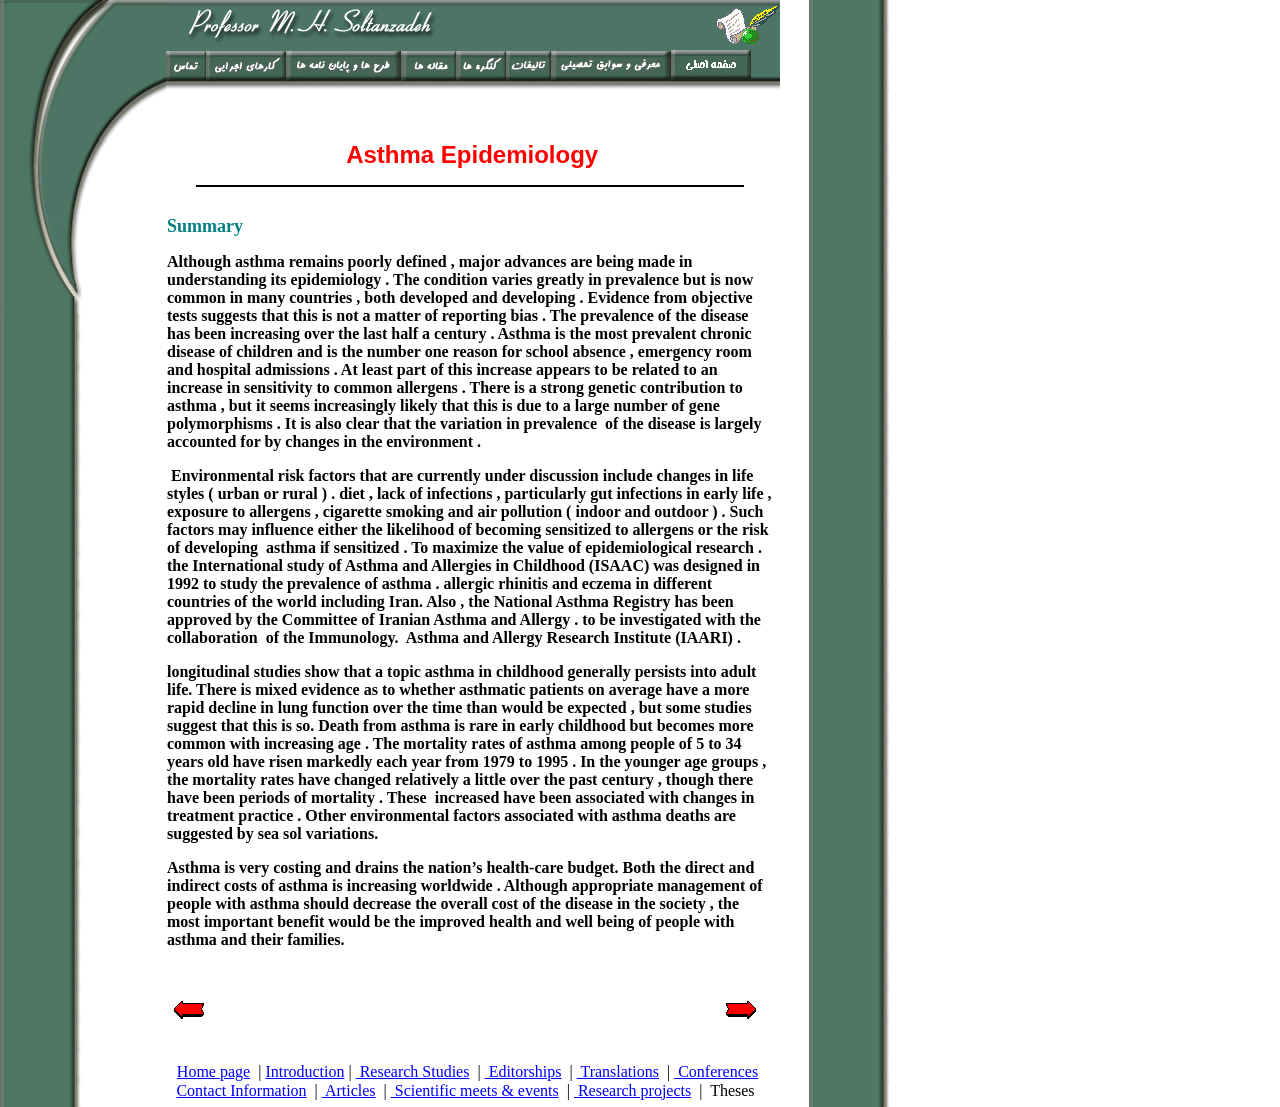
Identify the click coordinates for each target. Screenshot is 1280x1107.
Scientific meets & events (475, 1090)
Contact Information (241, 1090)
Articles (349, 1090)
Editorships (523, 1071)
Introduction (304, 1071)
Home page (213, 1071)
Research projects (632, 1090)
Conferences (716, 1071)
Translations (618, 1071)
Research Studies (413, 1071)
